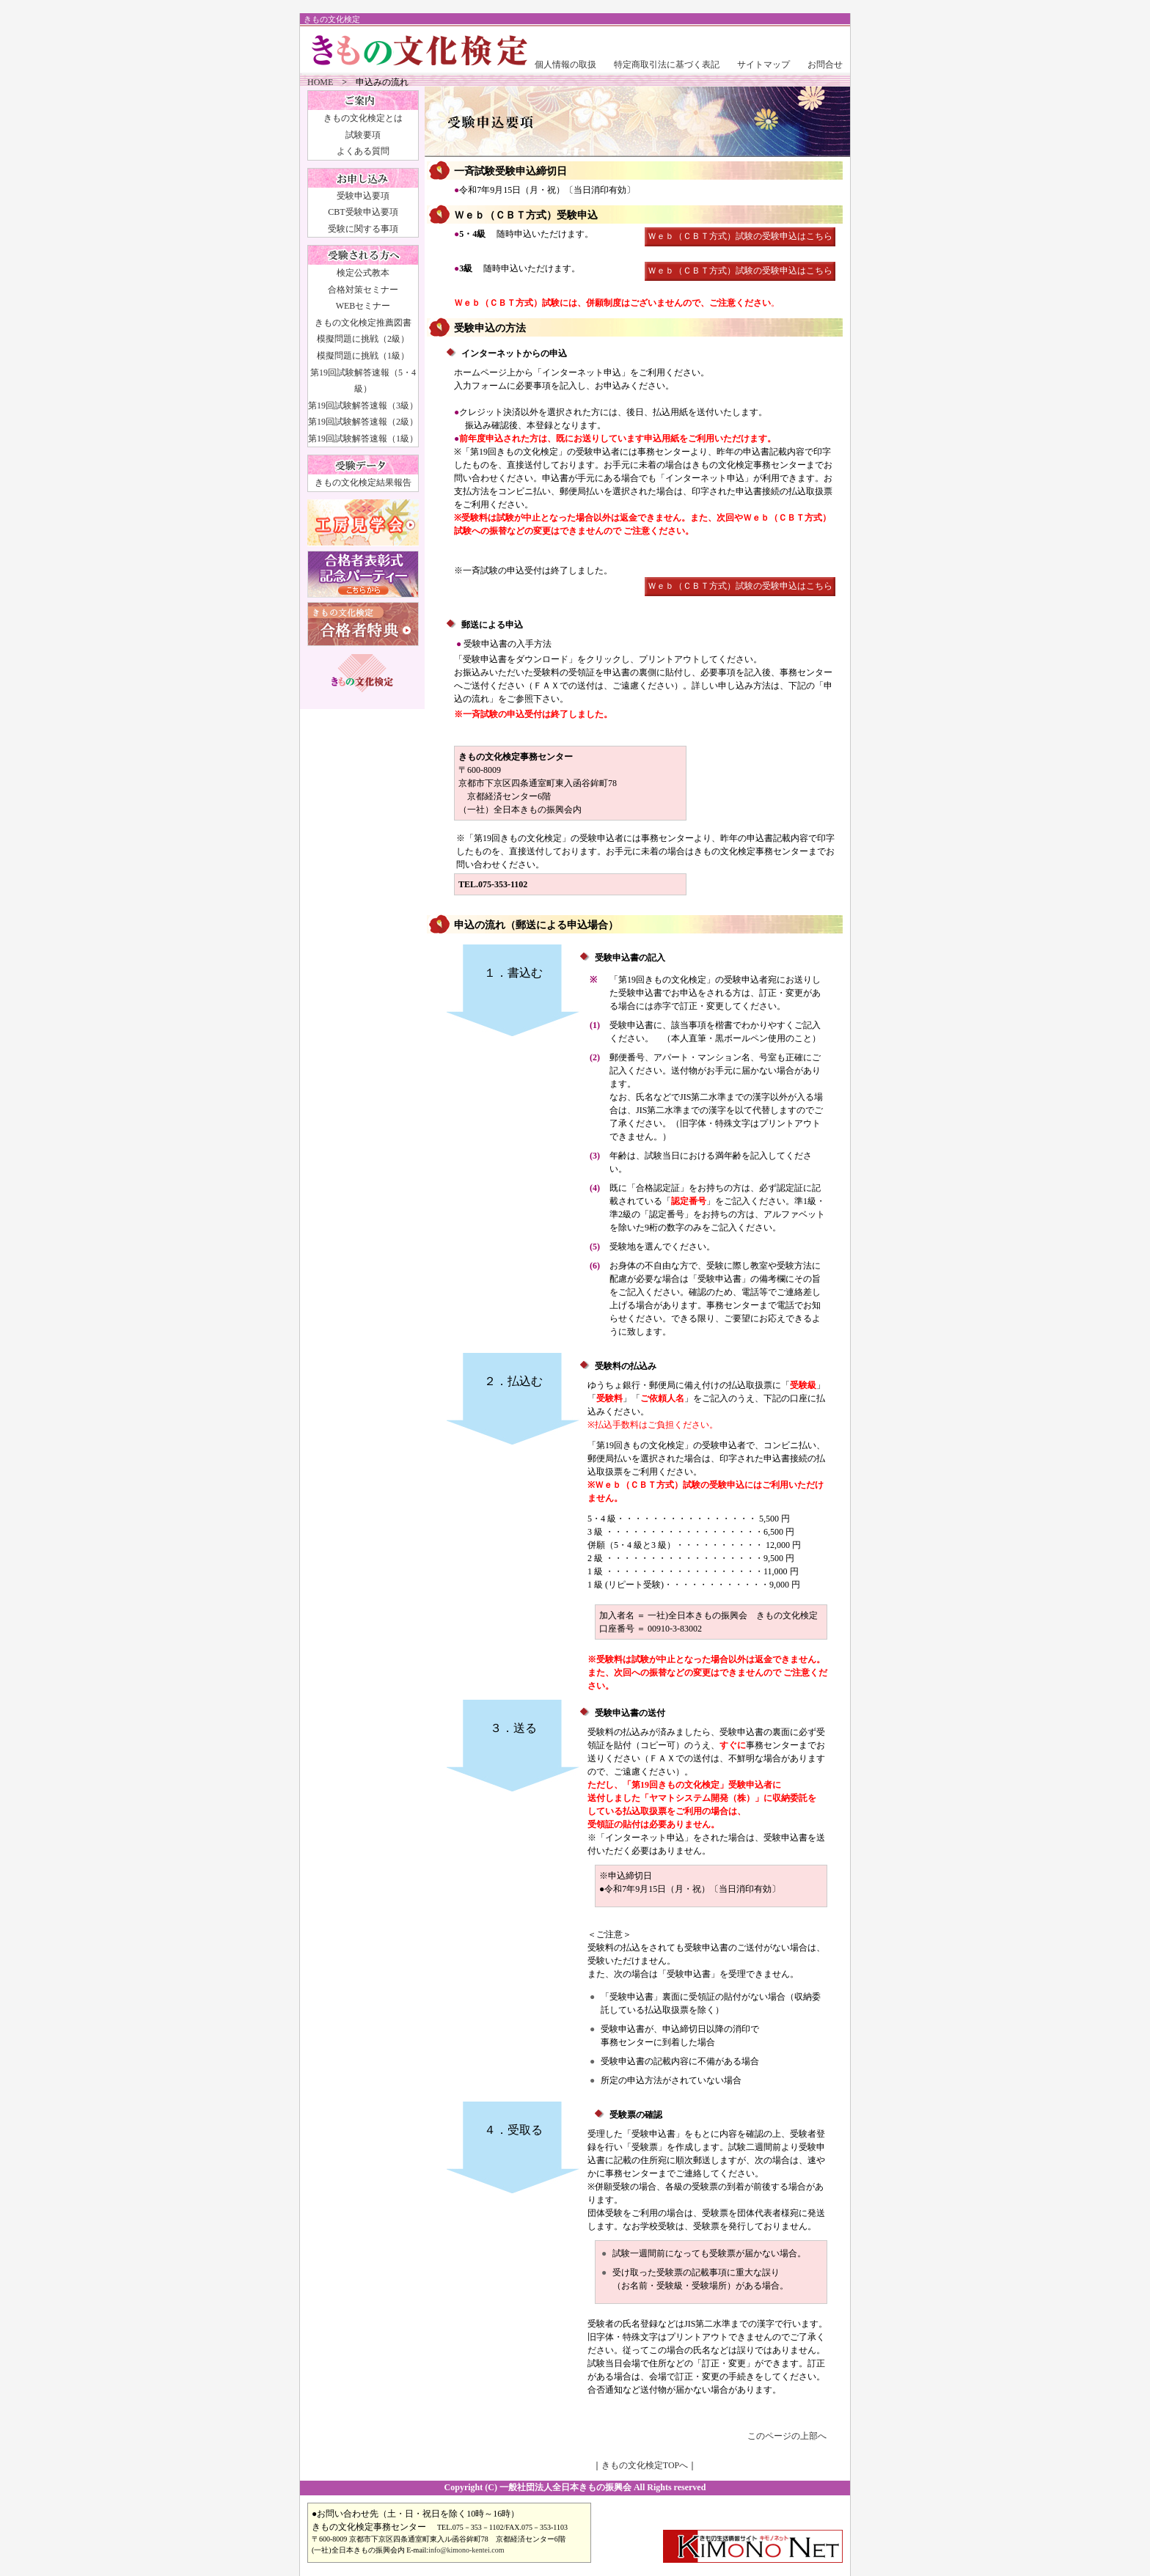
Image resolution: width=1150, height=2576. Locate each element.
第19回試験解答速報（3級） (363, 405)
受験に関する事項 (363, 229)
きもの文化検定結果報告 (363, 482)
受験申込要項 (363, 196)
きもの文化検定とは (363, 118)
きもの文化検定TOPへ (644, 2465)
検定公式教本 (363, 273)
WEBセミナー (363, 306)
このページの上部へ (787, 2436)
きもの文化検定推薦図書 (363, 323)
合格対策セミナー (363, 290)
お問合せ (825, 64)
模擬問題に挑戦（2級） (363, 339)
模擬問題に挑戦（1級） (363, 356)
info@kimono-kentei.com (466, 2550)
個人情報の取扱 (565, 64)
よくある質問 (363, 151)
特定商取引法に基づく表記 (666, 64)
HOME (320, 82)
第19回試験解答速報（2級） (363, 422)
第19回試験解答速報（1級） (363, 438)
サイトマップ (763, 64)
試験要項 (363, 135)
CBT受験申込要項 (363, 212)
